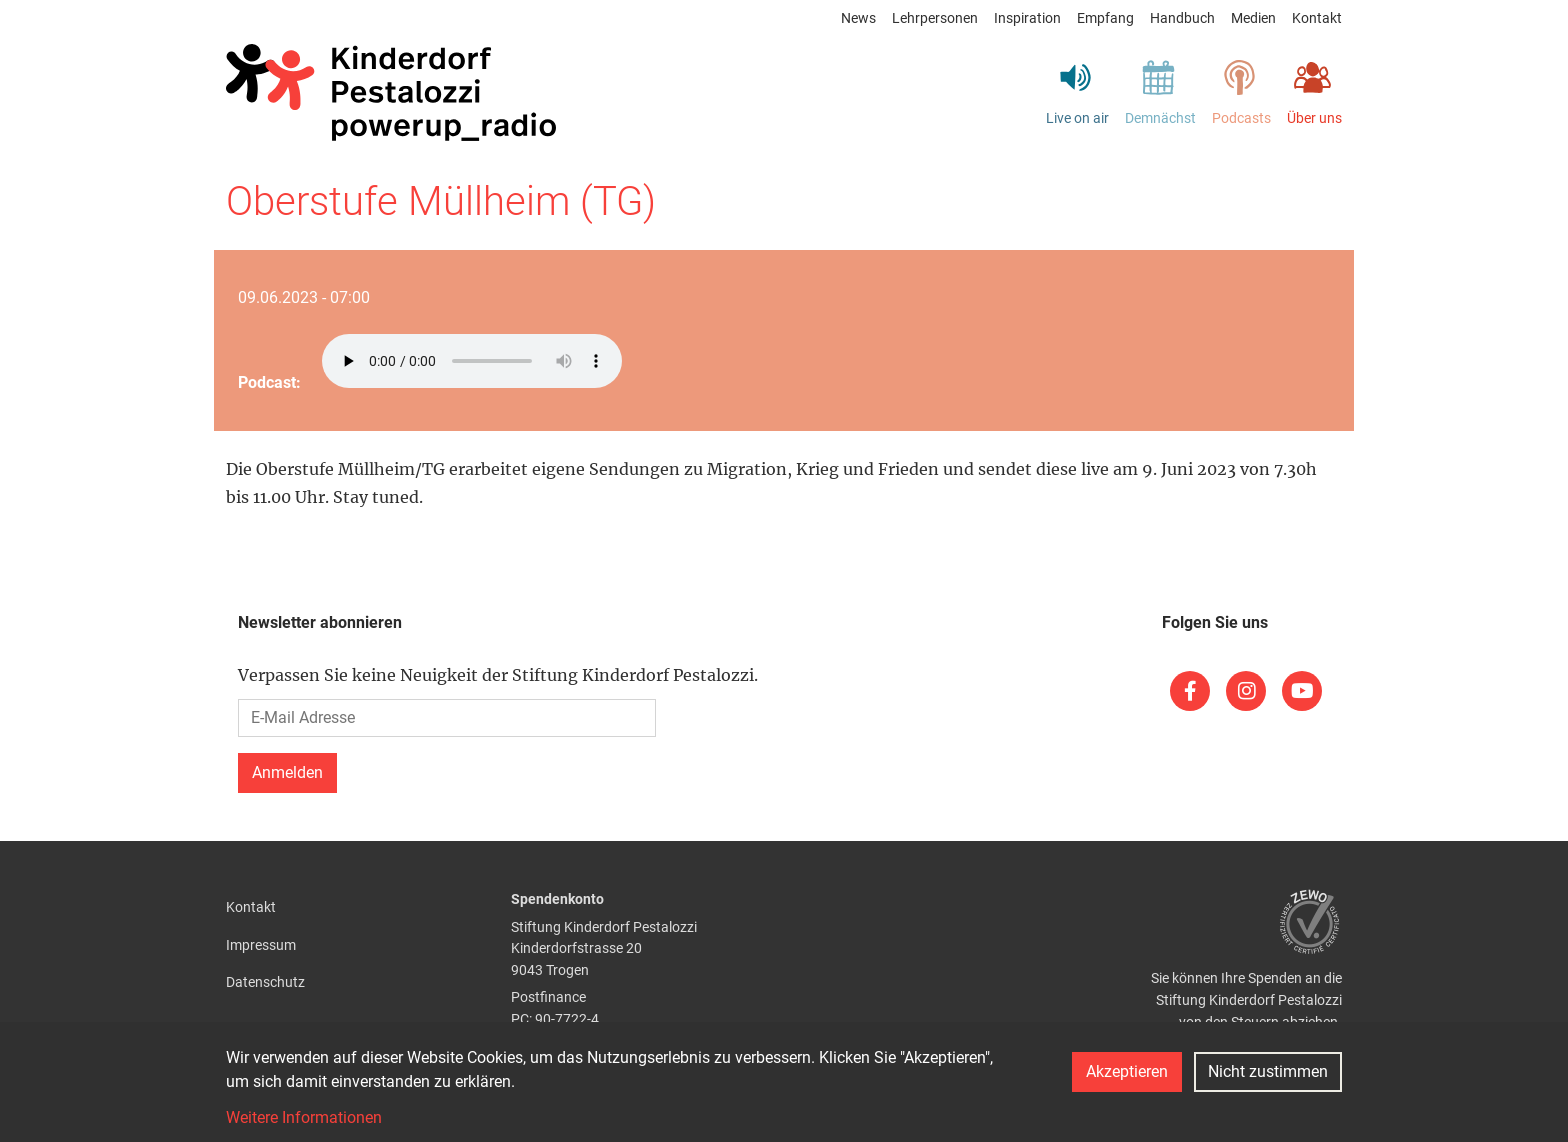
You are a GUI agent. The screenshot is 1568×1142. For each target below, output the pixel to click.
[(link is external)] (1190, 691)
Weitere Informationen (304, 1117)
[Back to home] (391, 93)
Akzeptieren (1127, 1071)
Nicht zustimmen (1268, 1071)
